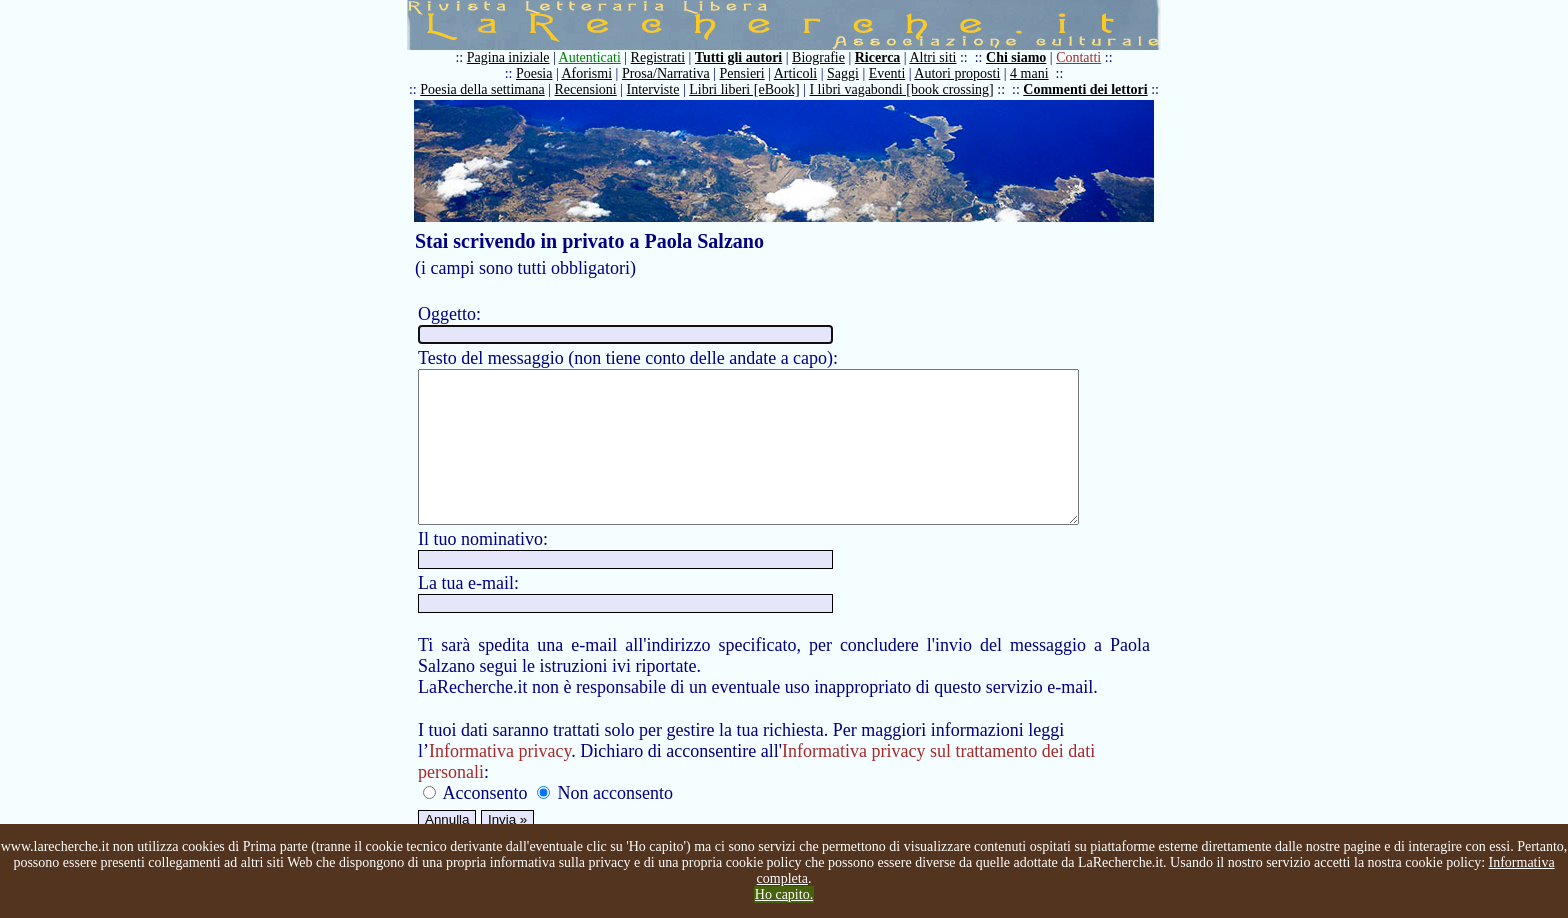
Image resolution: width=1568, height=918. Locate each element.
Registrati (662, 57)
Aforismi (591, 73)
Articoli (800, 73)
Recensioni (590, 89)
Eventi (891, 73)
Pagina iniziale (512, 57)
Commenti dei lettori (1090, 89)
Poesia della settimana (487, 89)
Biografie (823, 57)
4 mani (1034, 73)
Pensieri (746, 73)
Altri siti (937, 57)
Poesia (538, 73)
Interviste (657, 89)
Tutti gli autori (742, 57)
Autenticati (594, 57)
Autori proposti (962, 73)
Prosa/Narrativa (670, 73)
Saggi (848, 73)
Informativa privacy (500, 781)
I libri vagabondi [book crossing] (906, 89)
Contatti (1083, 57)
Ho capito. (784, 894)
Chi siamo (1021, 57)
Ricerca (882, 57)
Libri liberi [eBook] (749, 89)
